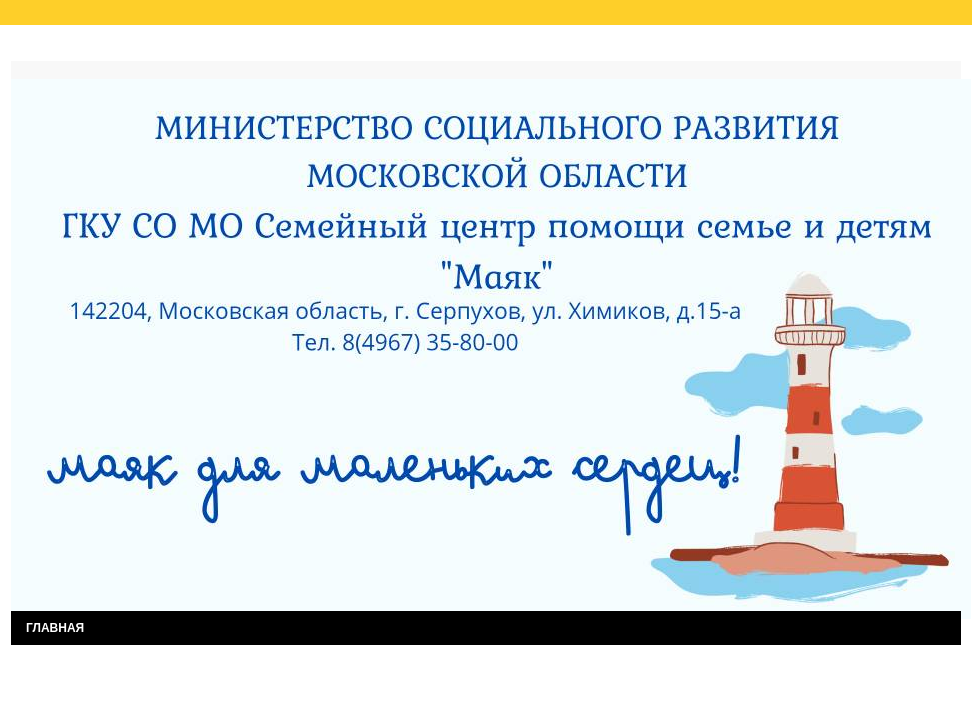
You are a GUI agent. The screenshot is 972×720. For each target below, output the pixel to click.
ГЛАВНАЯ (55, 628)
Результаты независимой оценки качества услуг (264, 48)
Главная (55, 48)
